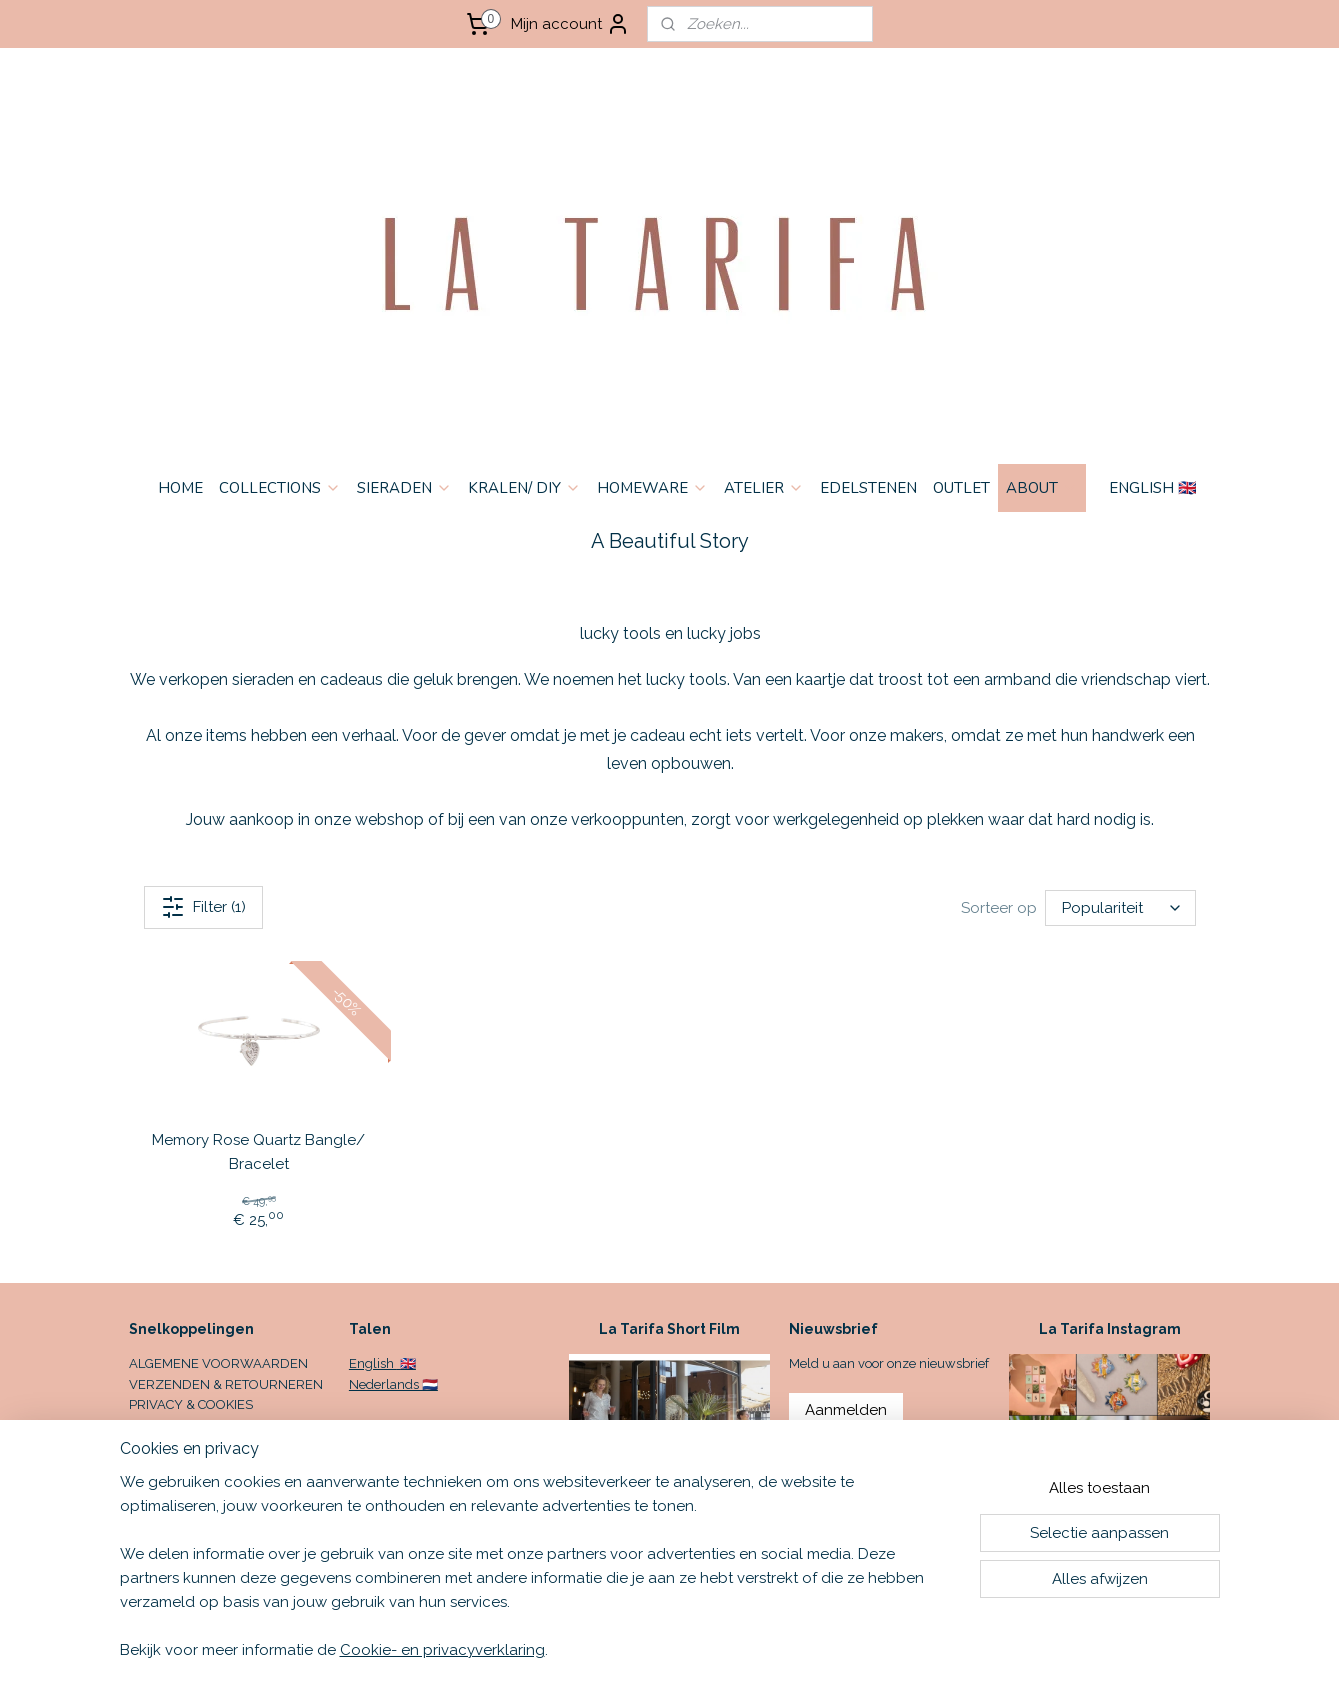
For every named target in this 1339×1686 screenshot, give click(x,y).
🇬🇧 (406, 1363)
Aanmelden (846, 1410)
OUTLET (961, 488)
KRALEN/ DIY (524, 488)
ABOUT (1042, 488)
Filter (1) (203, 907)
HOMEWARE (652, 488)
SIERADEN (404, 488)
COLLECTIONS (280, 488)
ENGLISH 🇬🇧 (1153, 488)
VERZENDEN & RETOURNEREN (226, 1384)
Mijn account (570, 24)
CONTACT (158, 1425)
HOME (180, 488)
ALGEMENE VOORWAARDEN (218, 1363)
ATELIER (764, 488)
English (373, 1363)
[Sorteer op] (1119, 907)
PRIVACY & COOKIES (191, 1404)
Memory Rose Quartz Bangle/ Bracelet (258, 1152)
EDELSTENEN (868, 488)
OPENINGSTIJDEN (184, 1446)
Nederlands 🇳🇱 (393, 1384)
